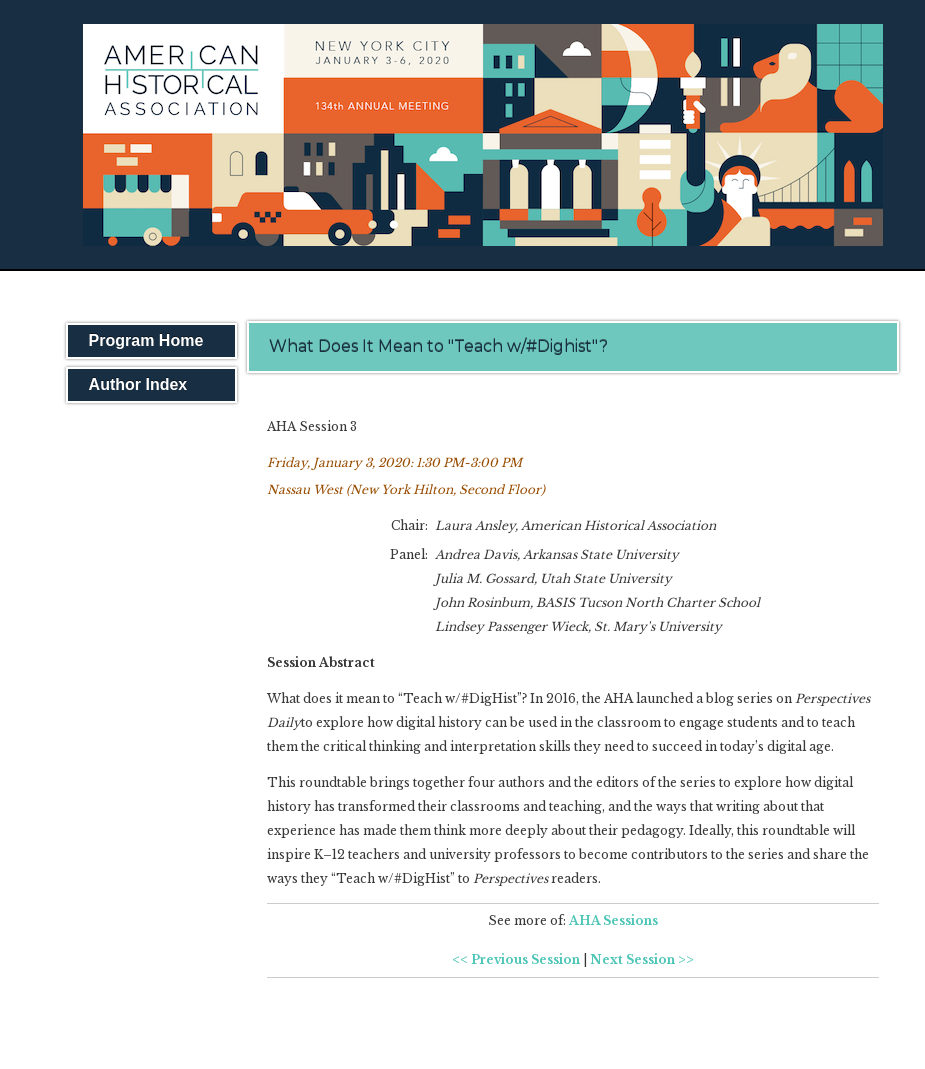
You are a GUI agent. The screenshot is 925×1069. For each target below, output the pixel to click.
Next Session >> (642, 959)
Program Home (146, 340)
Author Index (138, 384)
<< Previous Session (516, 959)
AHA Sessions (613, 920)
